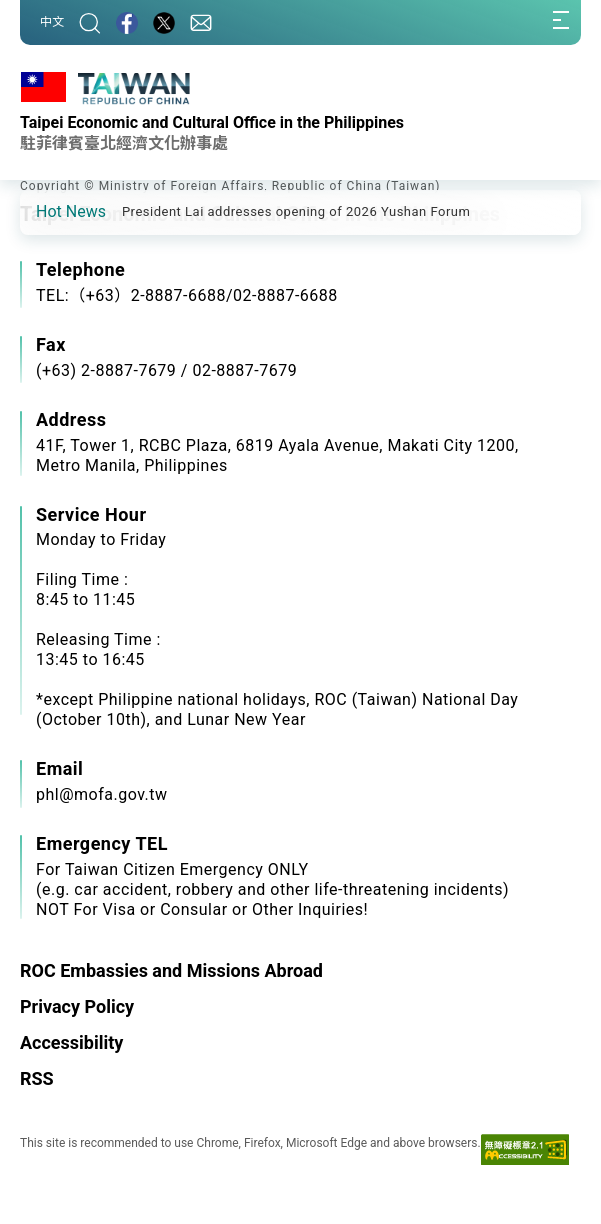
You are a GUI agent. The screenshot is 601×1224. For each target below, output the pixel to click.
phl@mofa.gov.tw (102, 794)
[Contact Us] (201, 22)
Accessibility (71, 1042)
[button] (50, 211)
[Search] (90, 22)
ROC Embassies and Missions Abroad (171, 970)
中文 (52, 22)
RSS (37, 1078)
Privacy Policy (77, 1006)
